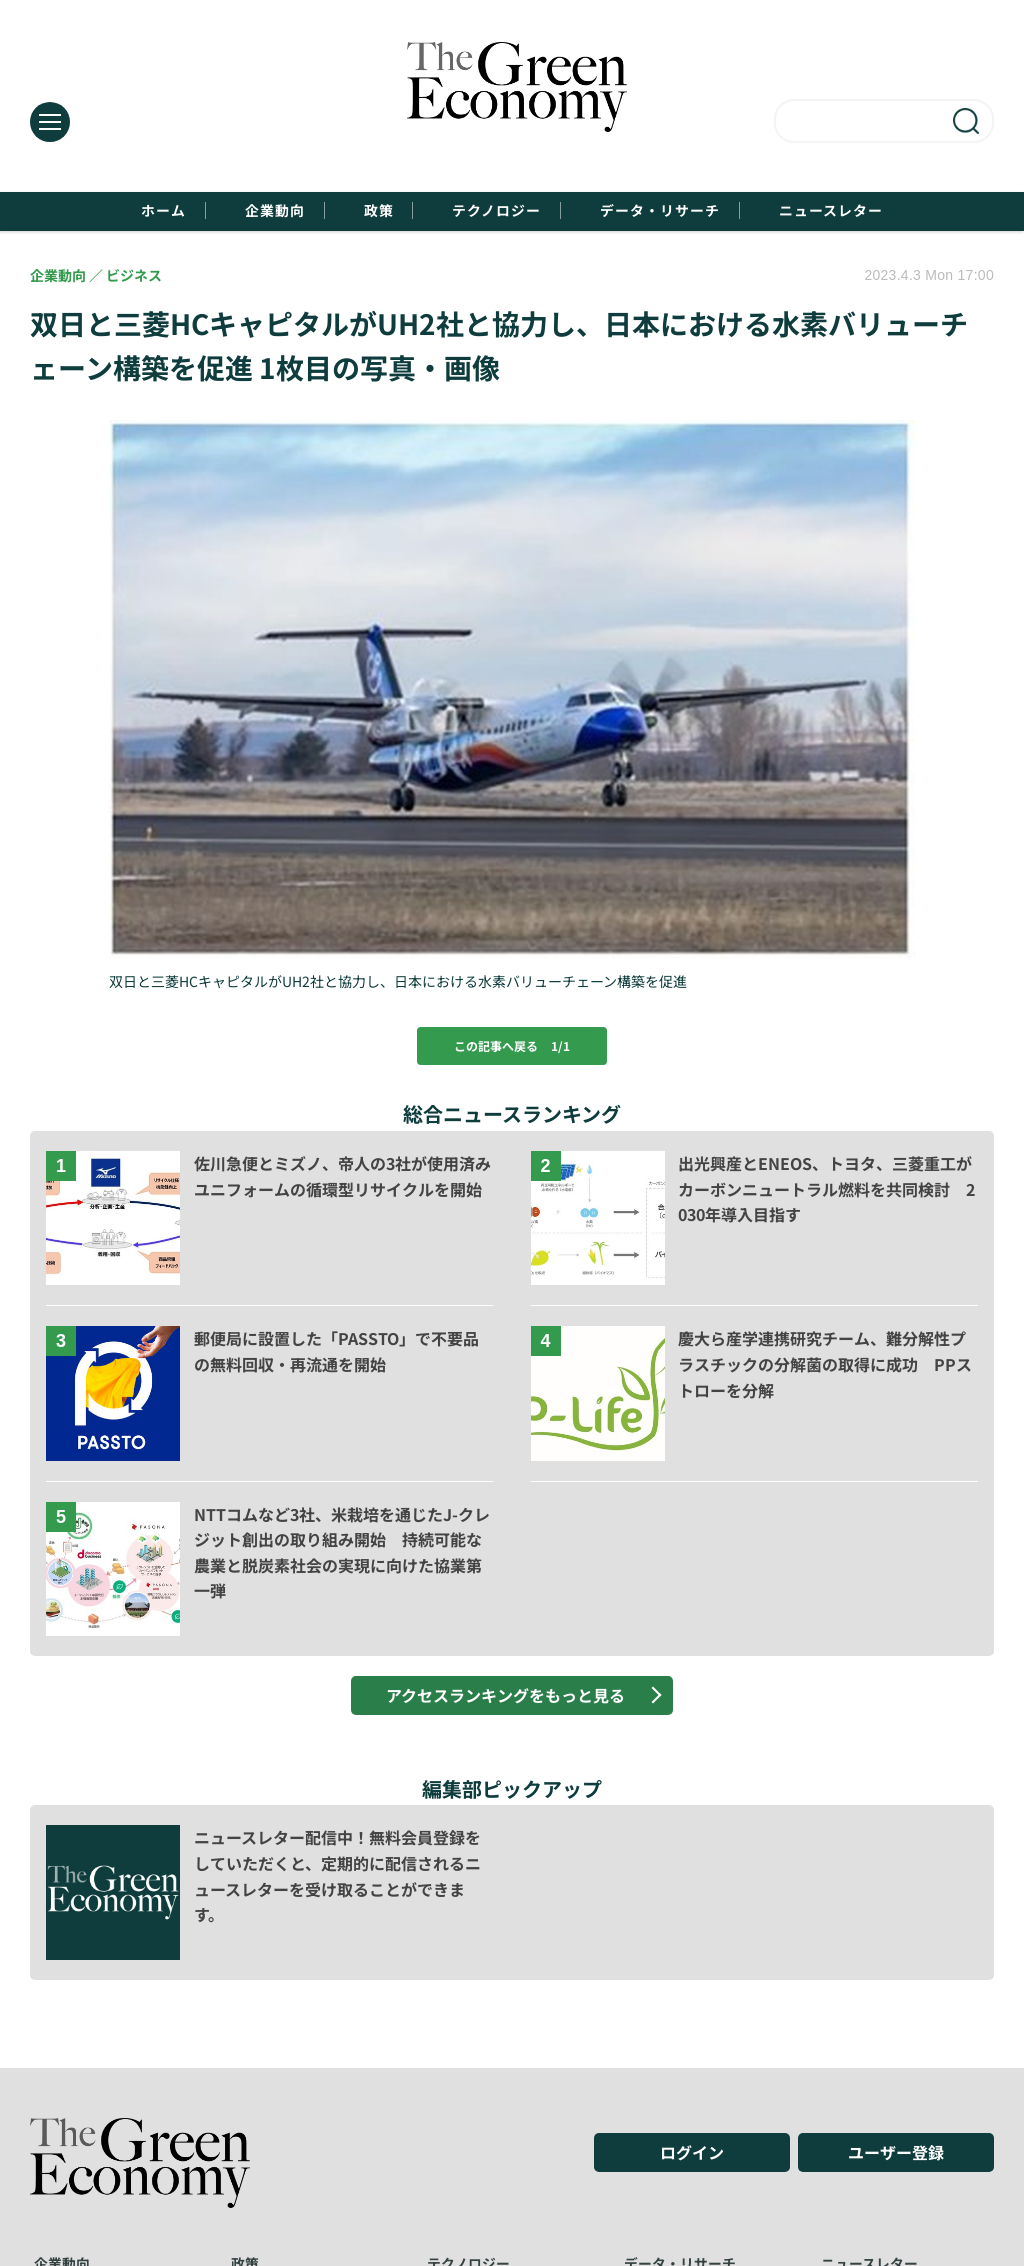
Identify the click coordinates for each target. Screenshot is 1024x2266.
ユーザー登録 (896, 2157)
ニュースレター (907, 211)
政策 (354, 211)
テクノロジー (501, 211)
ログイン (692, 2157)
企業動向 (223, 211)
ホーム (83, 211)
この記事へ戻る (512, 1048)
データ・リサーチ (700, 211)
